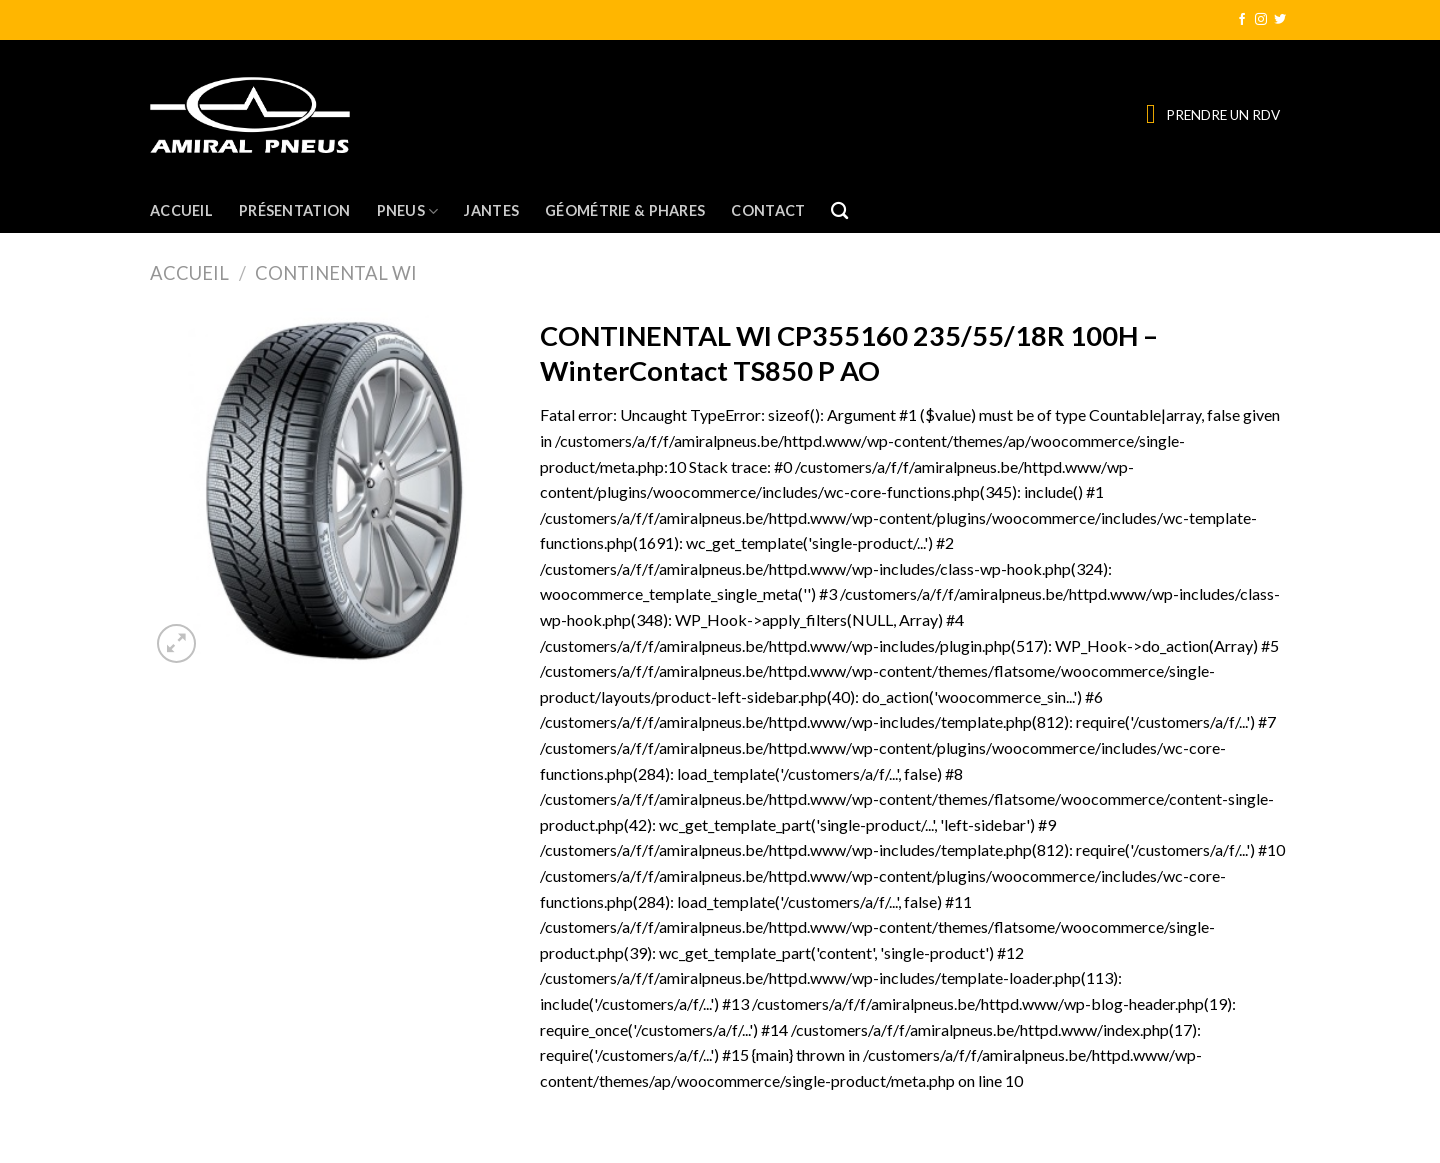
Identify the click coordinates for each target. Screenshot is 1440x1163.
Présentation (294, 210)
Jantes (491, 210)
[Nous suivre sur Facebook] (1242, 20)
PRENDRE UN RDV (1223, 115)
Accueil (181, 210)
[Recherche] (839, 211)
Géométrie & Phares (625, 210)
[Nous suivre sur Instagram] (1261, 20)
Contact (768, 210)
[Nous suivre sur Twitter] (1280, 20)
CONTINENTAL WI (336, 273)
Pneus (408, 211)
